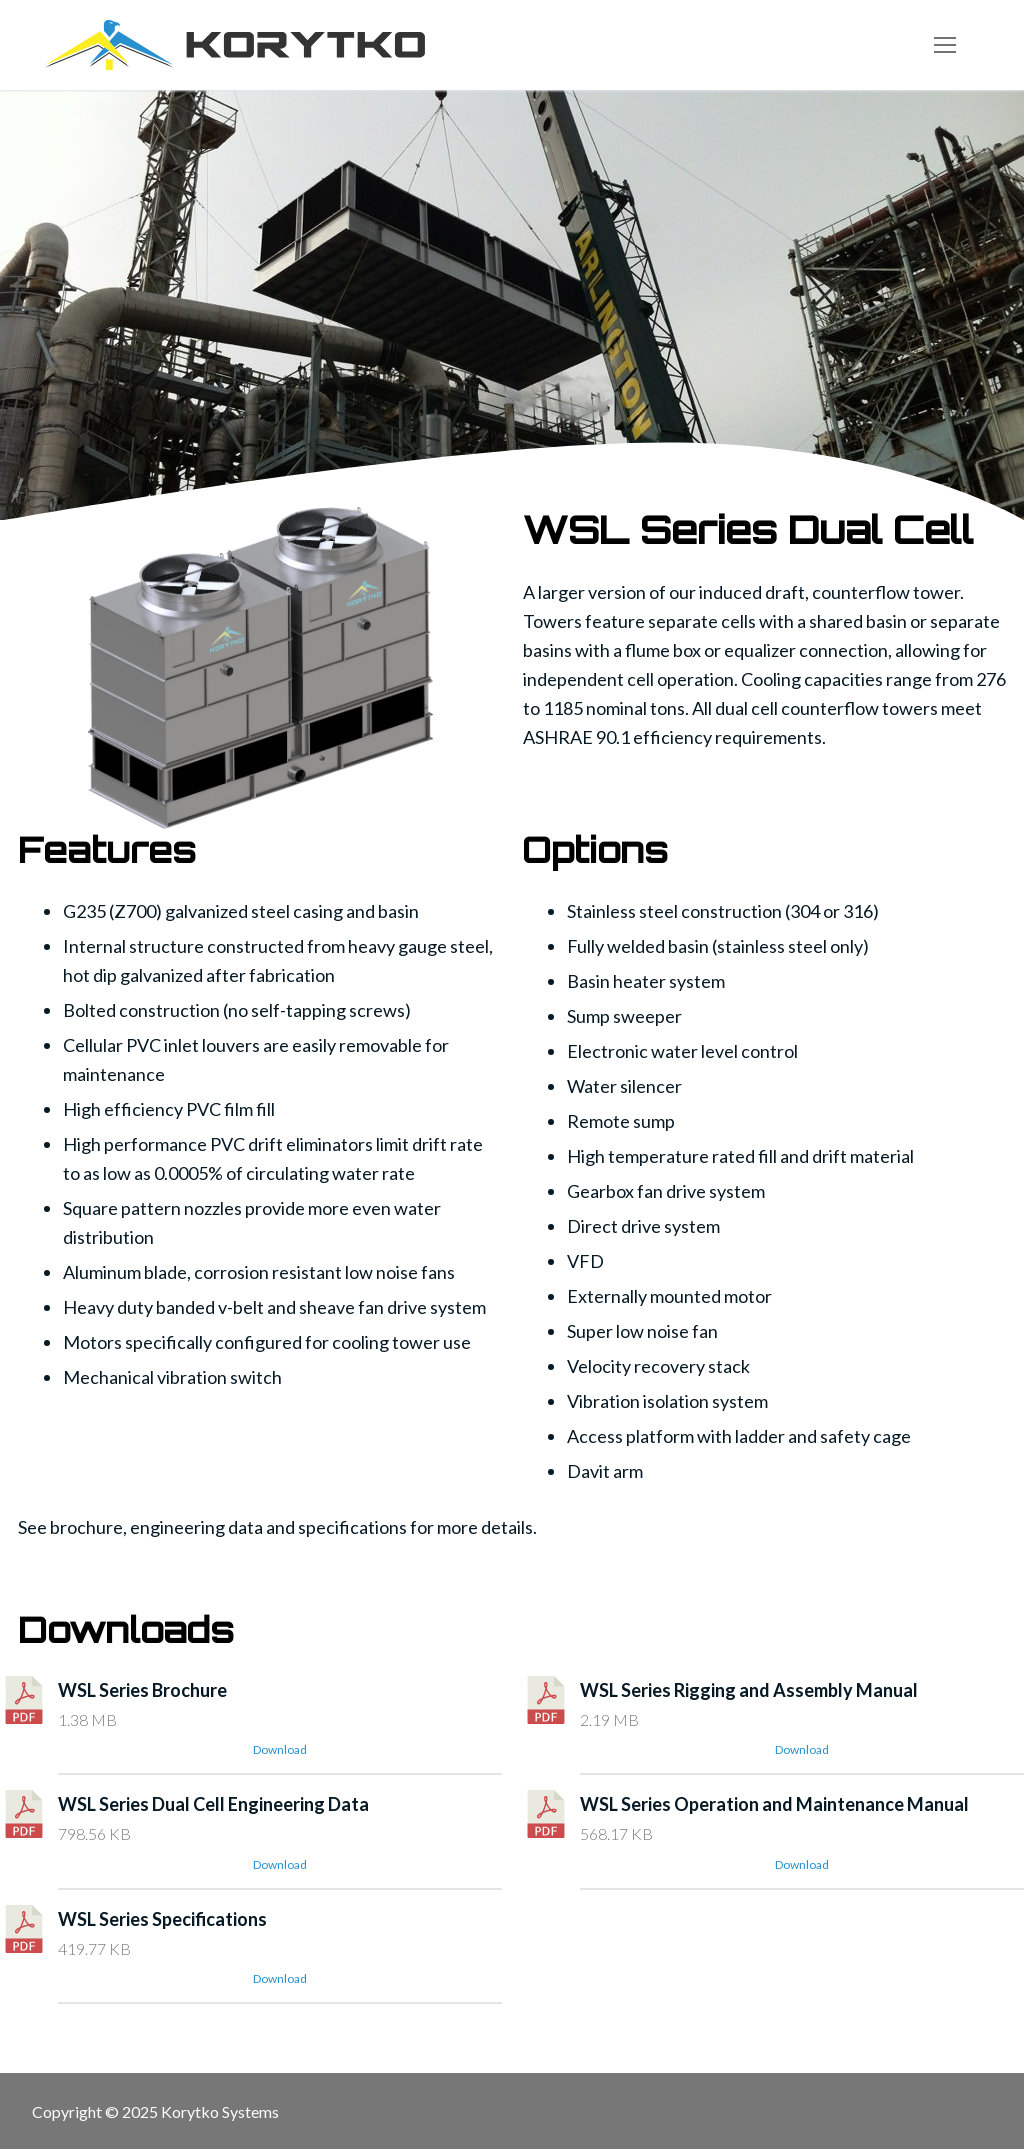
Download (280, 1749)
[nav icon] (944, 45)
